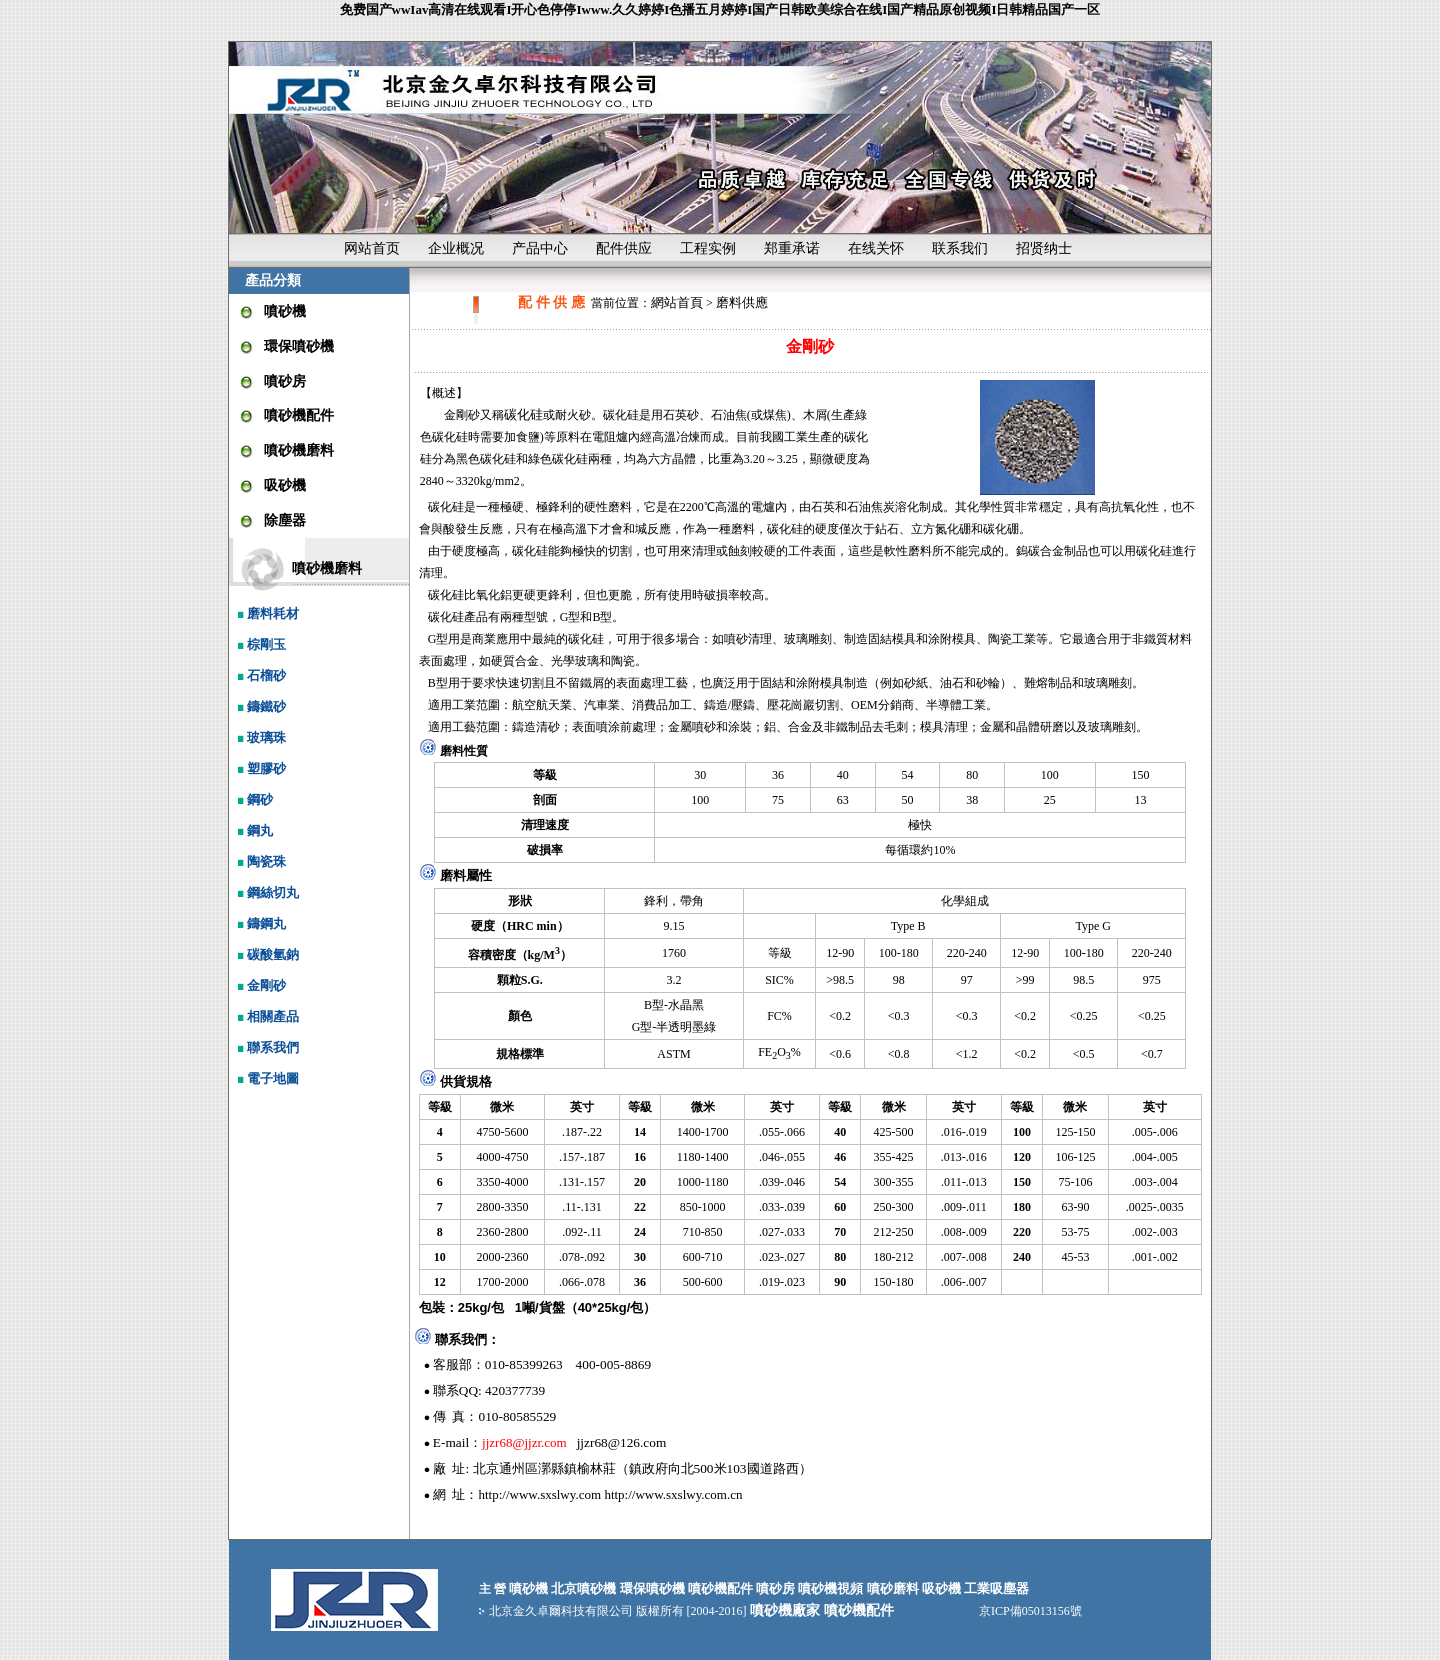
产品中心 (540, 248)
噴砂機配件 (299, 415)
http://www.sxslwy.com (540, 1494)
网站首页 (372, 248)
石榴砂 (260, 675)
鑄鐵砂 (260, 706)
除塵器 (285, 520)
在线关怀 (876, 248)
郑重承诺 (792, 248)
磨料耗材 (266, 613)
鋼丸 (253, 830)
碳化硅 (523, 414)
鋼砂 (253, 799)
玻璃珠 (260, 737)
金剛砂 (260, 985)
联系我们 (960, 248)
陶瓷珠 (260, 861)
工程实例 (708, 248)
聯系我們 (266, 1047)
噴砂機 (285, 311)
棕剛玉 (260, 644)
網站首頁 (677, 302)
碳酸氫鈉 (266, 954)
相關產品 (266, 1016)
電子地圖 (266, 1078)
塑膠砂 (260, 768)
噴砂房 (285, 381)
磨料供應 (742, 302)
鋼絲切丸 (266, 892)
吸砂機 (285, 485)
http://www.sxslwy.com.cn (673, 1494)
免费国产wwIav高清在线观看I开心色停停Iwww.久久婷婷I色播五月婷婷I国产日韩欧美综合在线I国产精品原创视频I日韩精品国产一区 (720, 9)
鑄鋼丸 (260, 923)
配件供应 (624, 248)
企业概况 (456, 248)
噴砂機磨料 (299, 450)
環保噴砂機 (299, 346)
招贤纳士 (1044, 248)
